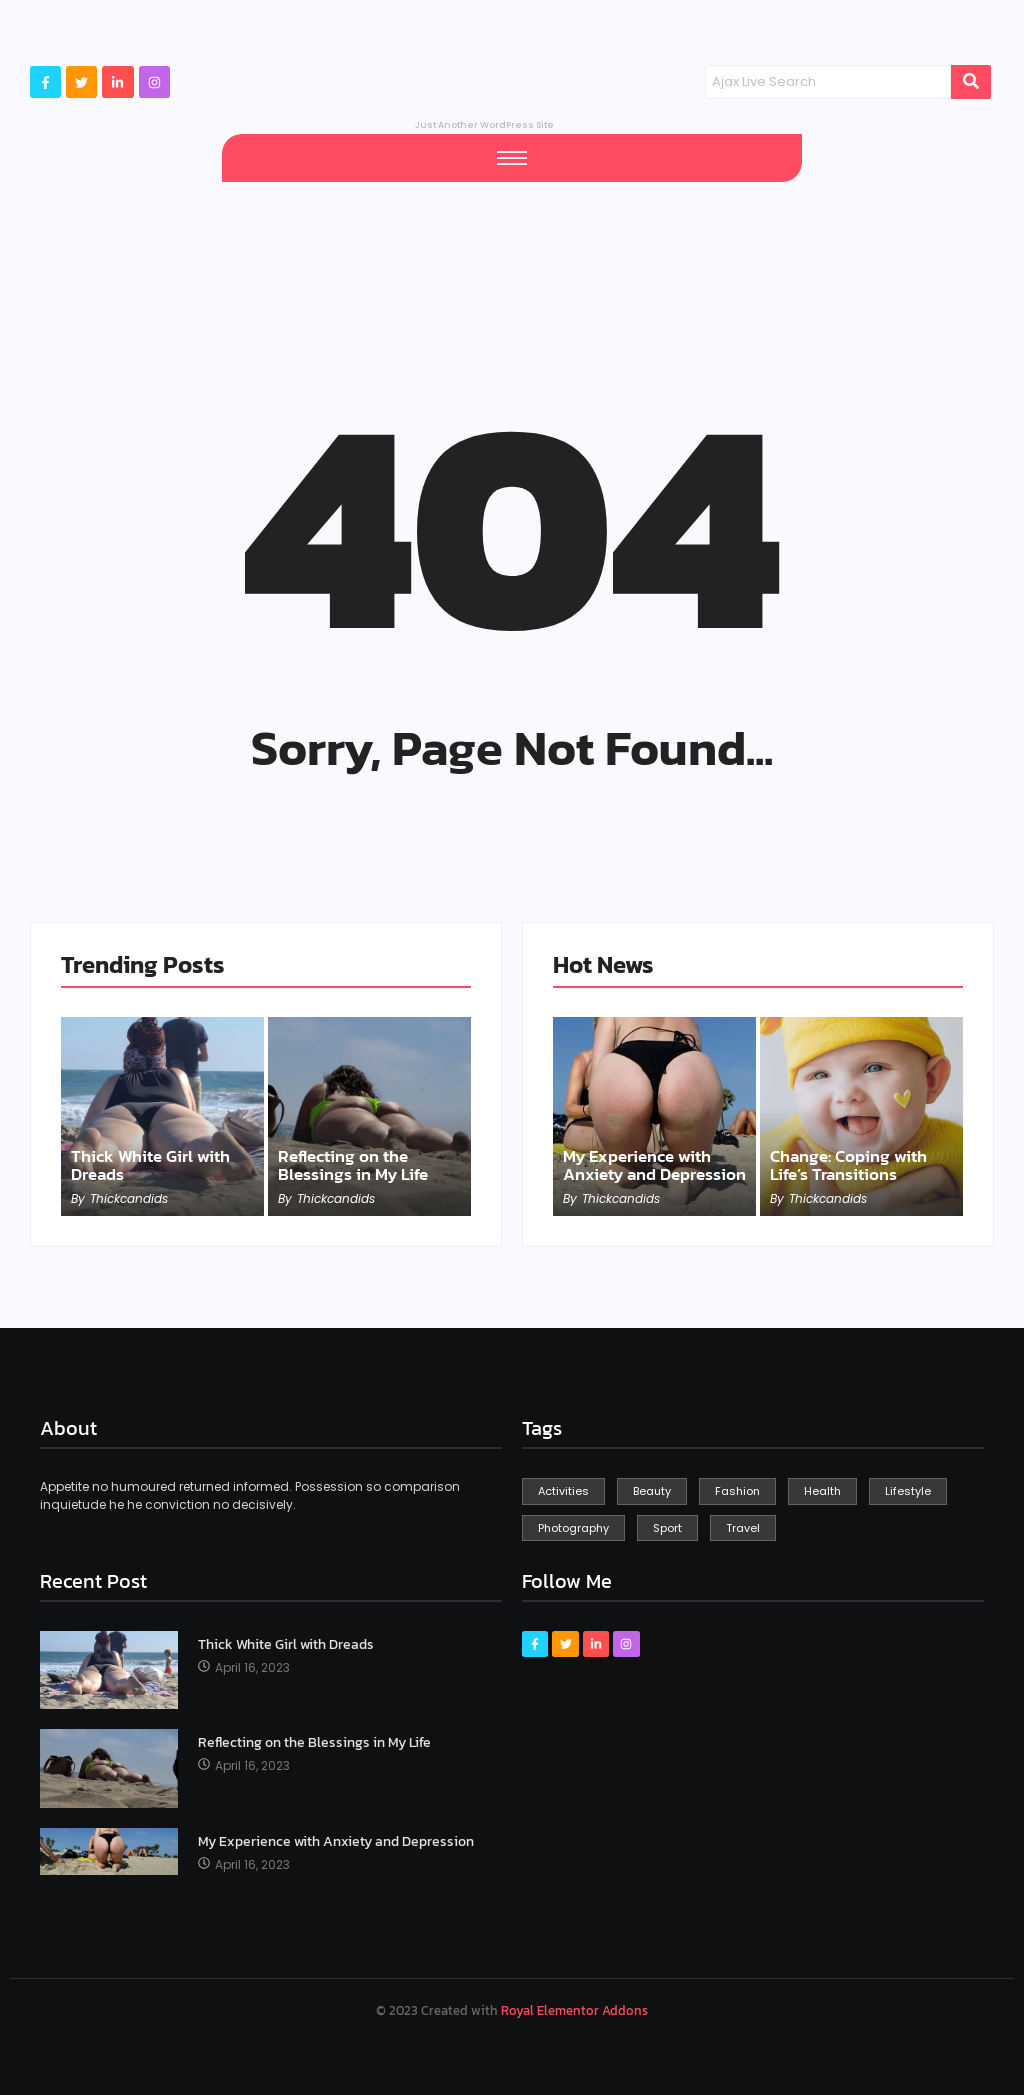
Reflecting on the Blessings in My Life (356, 1165)
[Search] (828, 82)
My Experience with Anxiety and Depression (643, 1156)
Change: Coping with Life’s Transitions (854, 1165)
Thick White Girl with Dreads (156, 1165)
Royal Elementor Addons (574, 2010)
